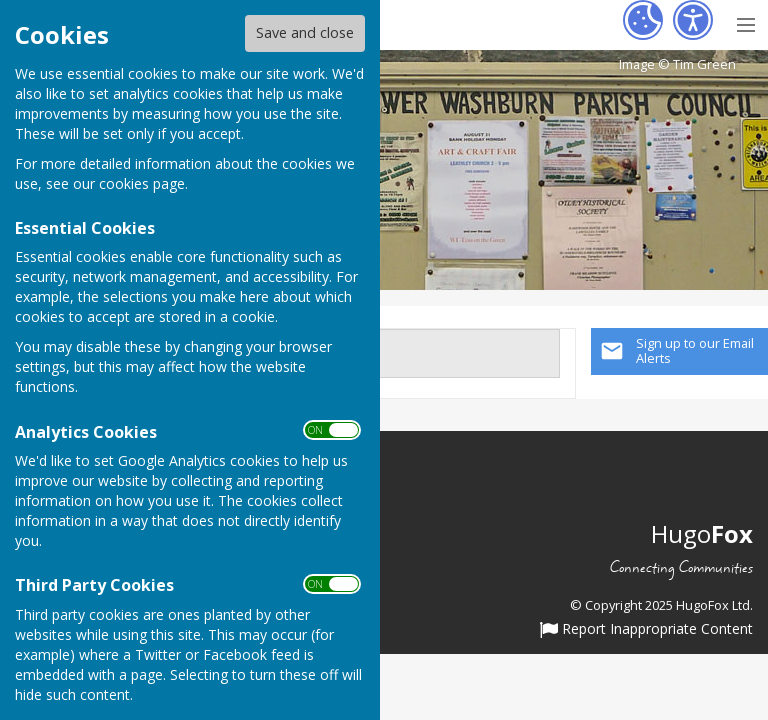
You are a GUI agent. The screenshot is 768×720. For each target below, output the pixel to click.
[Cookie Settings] (643, 20)
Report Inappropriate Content (646, 630)
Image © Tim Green (677, 64)
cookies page (142, 183)
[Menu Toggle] (745, 22)
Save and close (305, 32)
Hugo (702, 533)
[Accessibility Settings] (693, 20)
